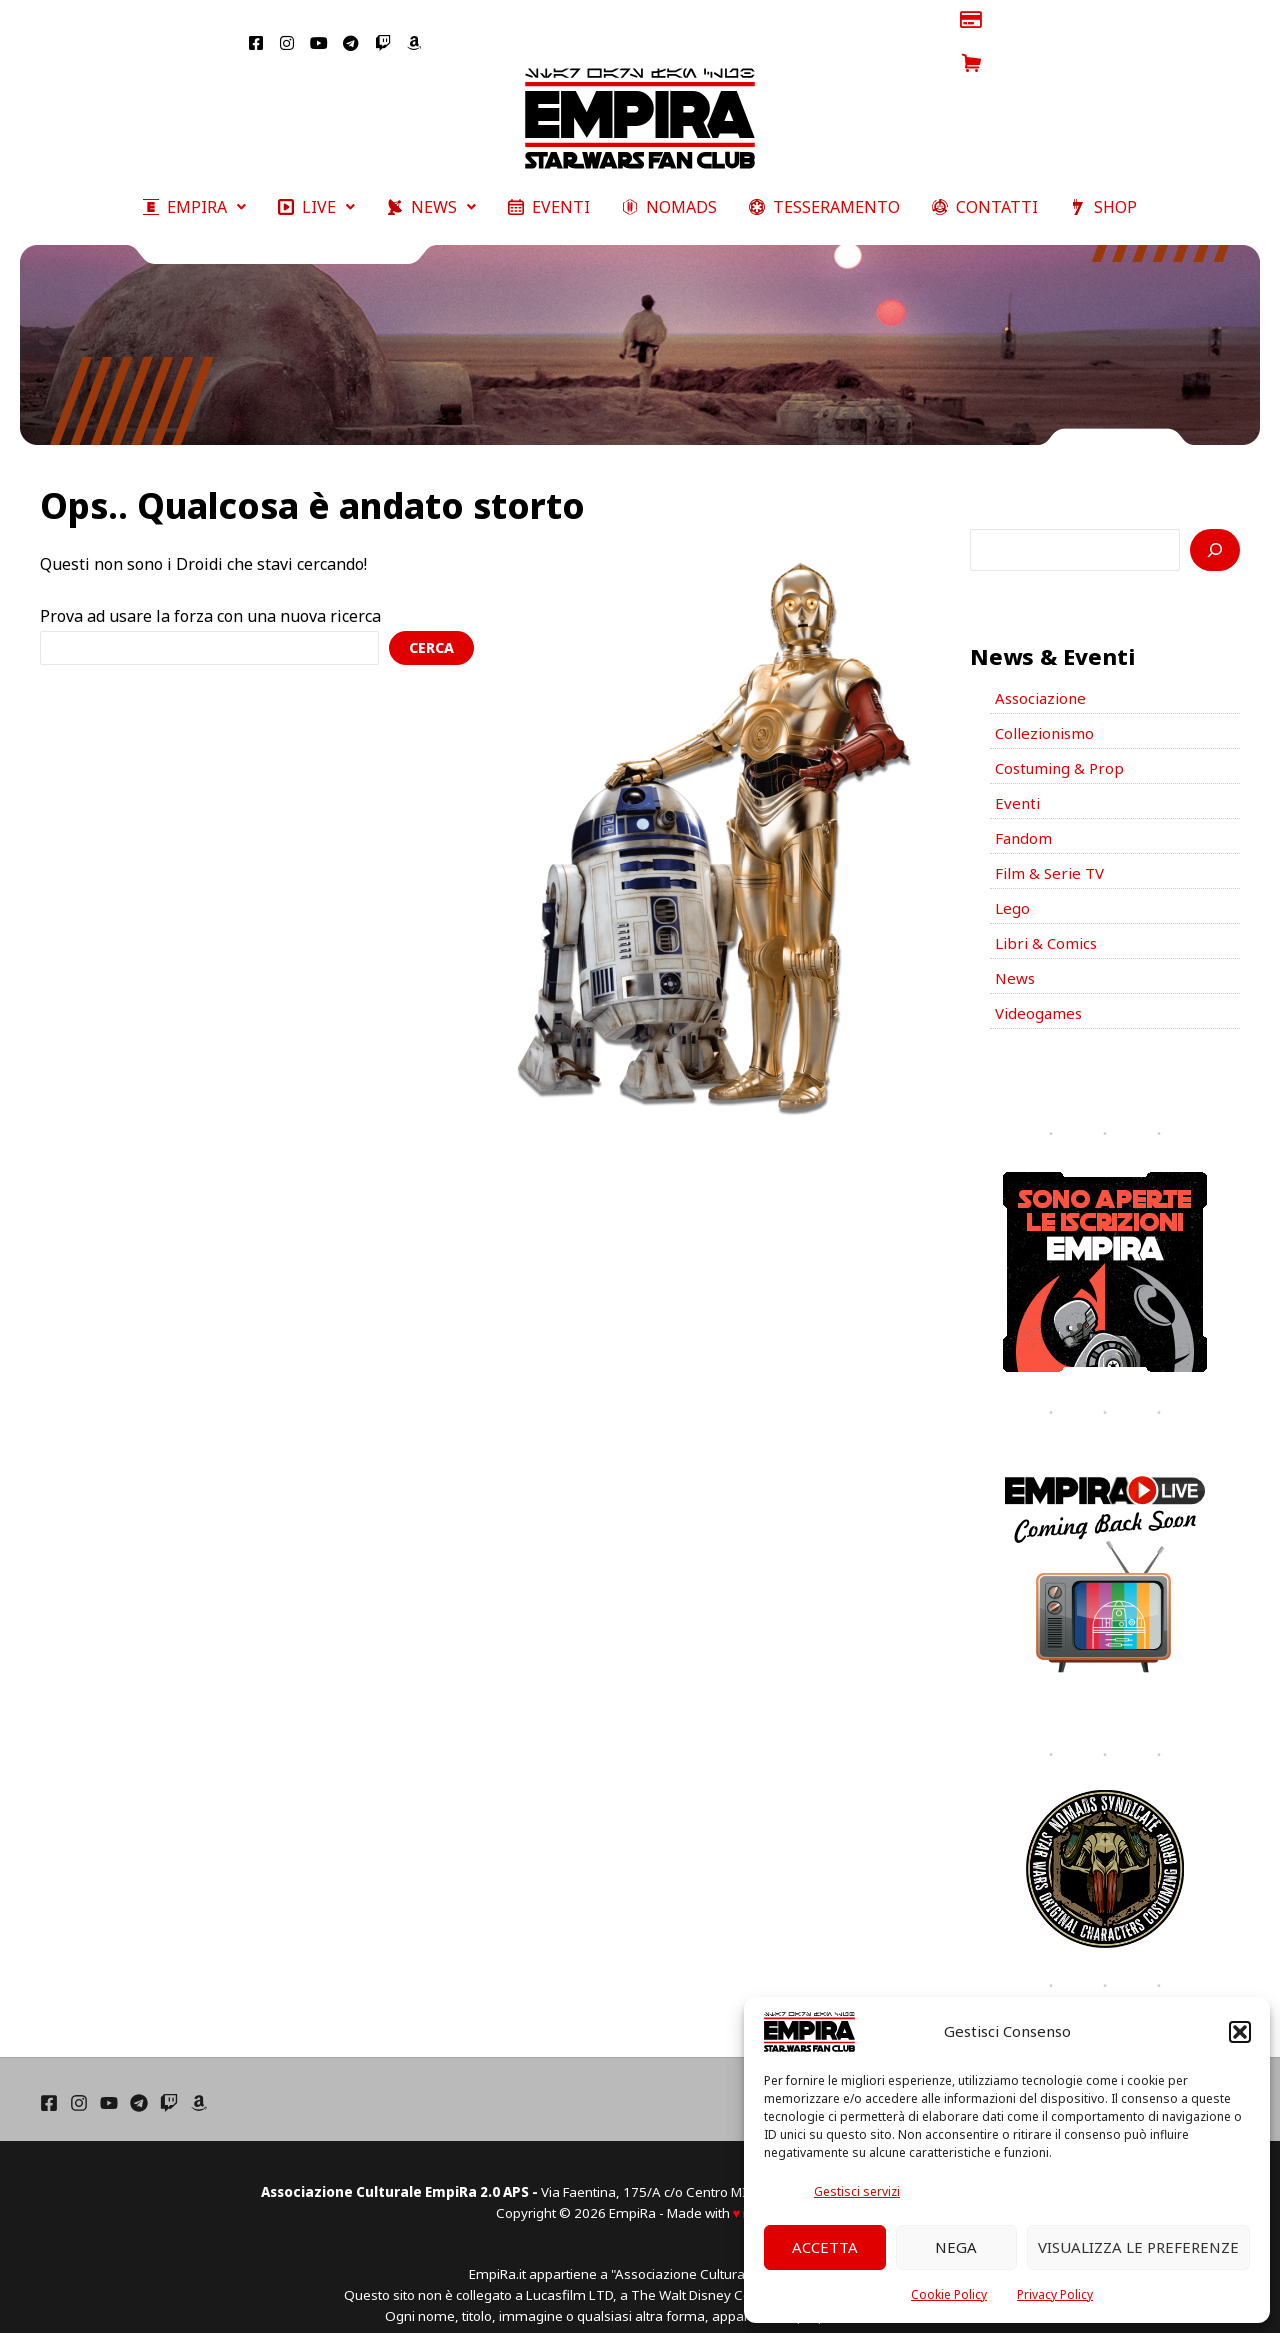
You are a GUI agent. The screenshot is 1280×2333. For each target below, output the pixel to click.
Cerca (431, 603)
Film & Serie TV (1052, 841)
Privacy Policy (1055, 2294)
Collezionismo (1048, 693)
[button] (1240, 2032)
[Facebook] (49, 2079)
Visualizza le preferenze (1138, 2247)
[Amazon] (199, 2079)
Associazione (1043, 656)
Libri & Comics (1049, 915)
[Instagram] (79, 2079)
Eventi (1018, 767)
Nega (956, 2247)
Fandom (1024, 804)
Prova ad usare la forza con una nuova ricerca (210, 573)
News (1016, 952)
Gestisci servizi (857, 2191)
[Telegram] (139, 2079)
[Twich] (169, 2079)
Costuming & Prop (1063, 730)
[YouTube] (109, 2079)
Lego (1013, 878)
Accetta (825, 2247)
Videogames (1040, 989)
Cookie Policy (949, 2294)
